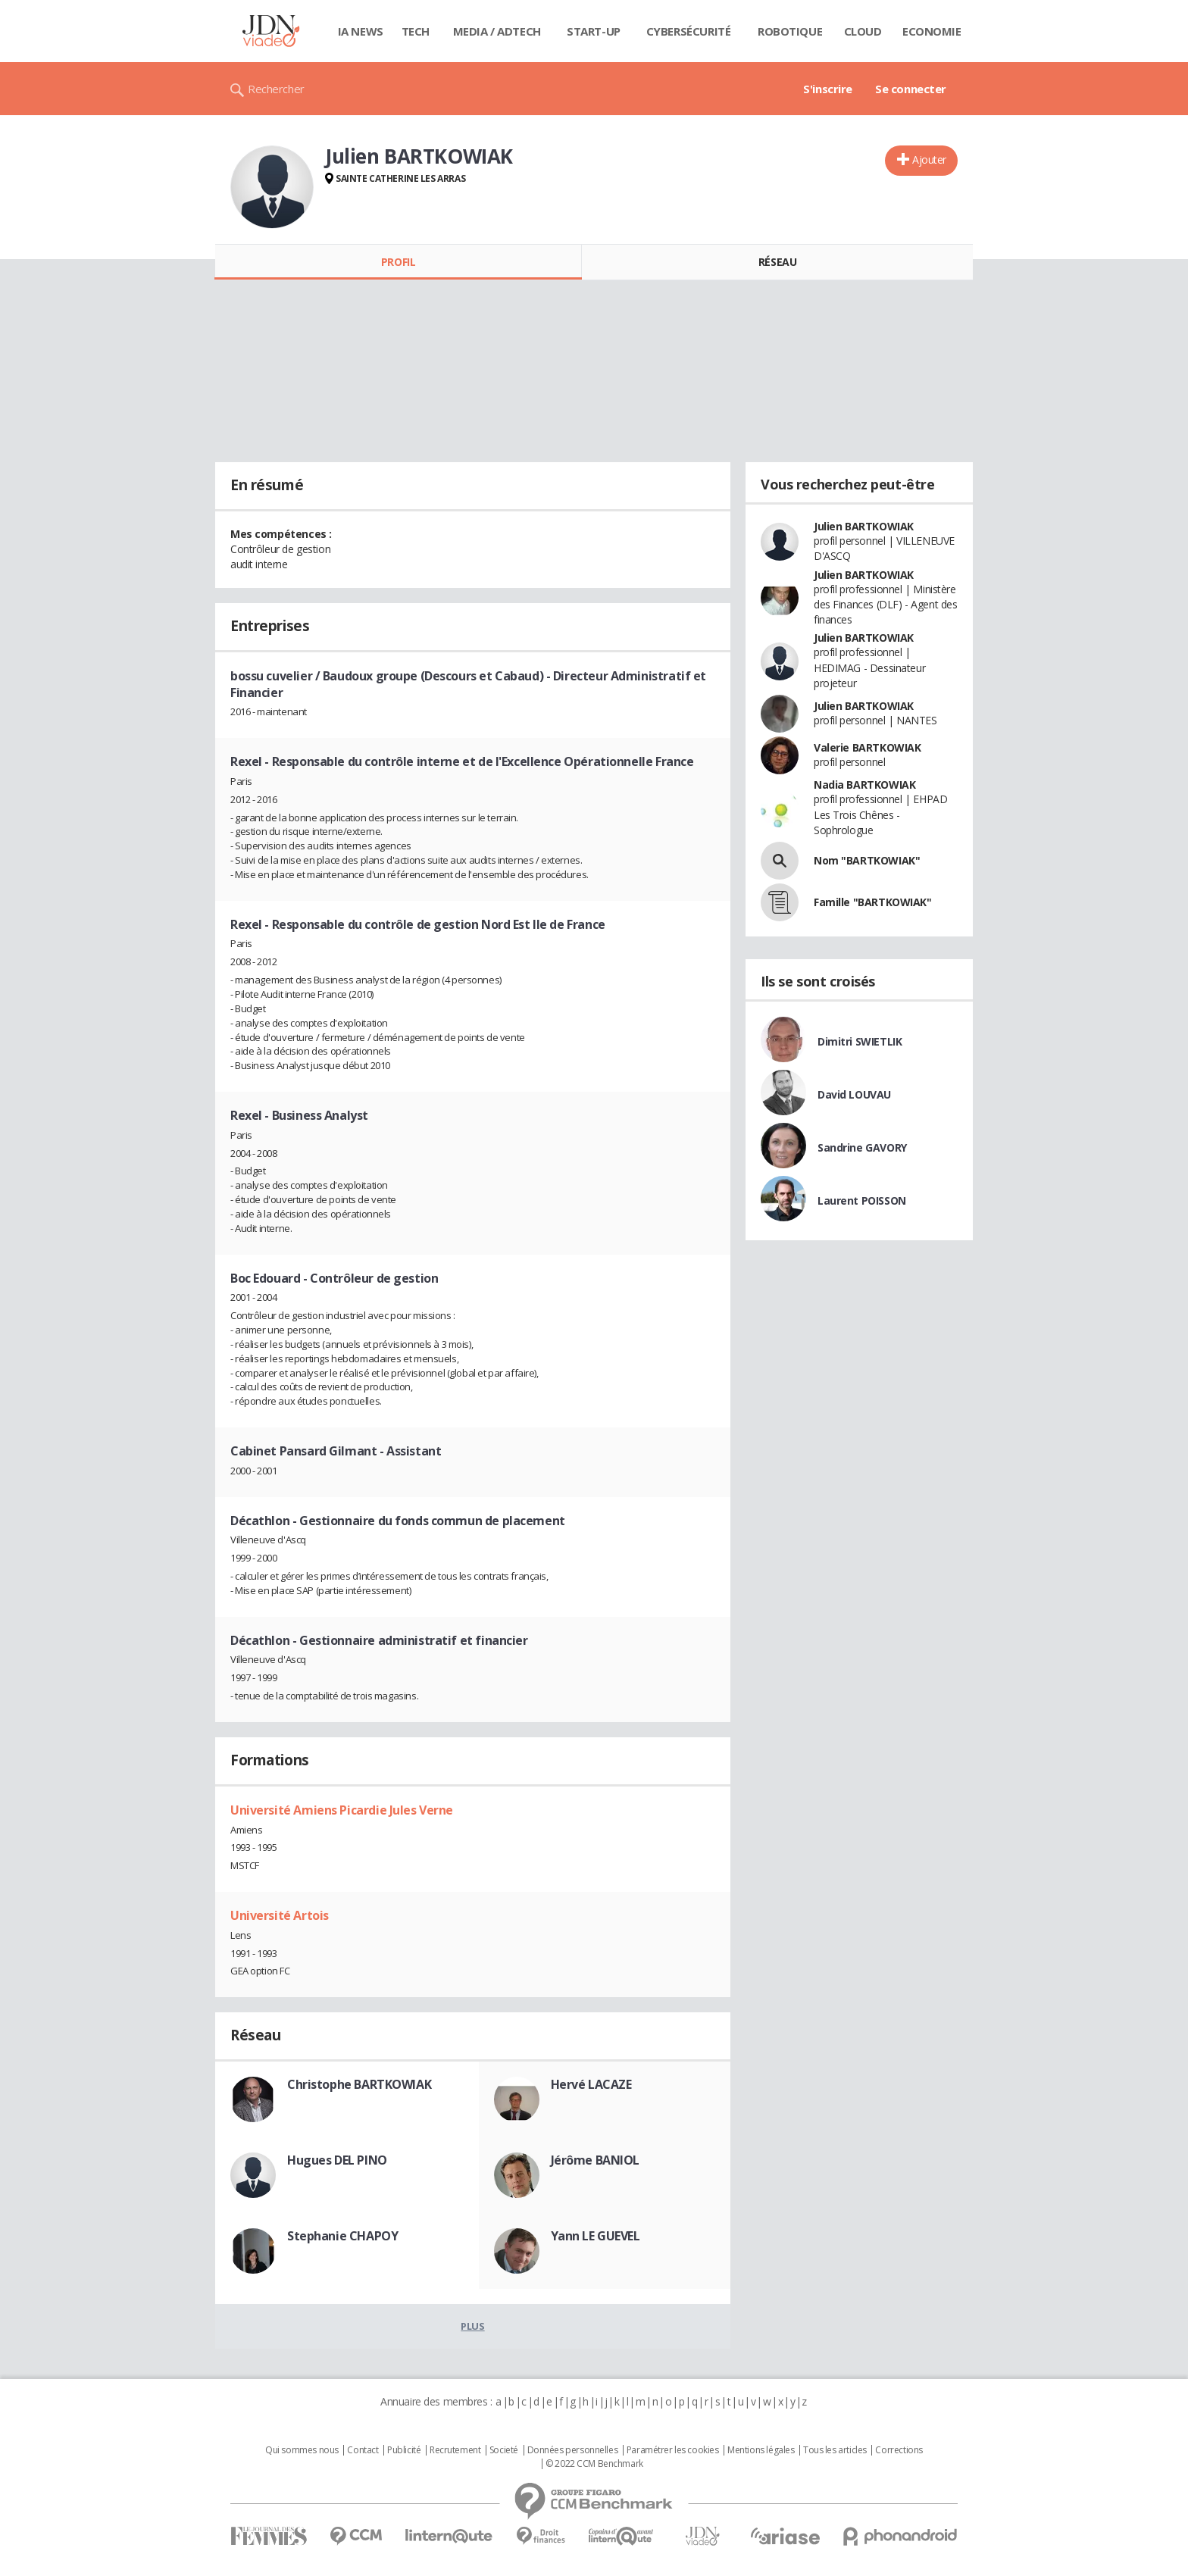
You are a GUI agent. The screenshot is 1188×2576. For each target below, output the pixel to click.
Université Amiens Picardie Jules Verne (341, 1810)
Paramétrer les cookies (673, 2450)
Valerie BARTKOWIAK (867, 747)
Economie (931, 31)
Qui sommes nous (302, 2450)
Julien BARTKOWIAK (864, 526)
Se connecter (910, 88)
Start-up (594, 31)
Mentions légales (760, 2450)
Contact (362, 2450)
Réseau (777, 262)
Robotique (790, 31)
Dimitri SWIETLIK (860, 1041)
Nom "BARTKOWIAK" (867, 860)
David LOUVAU (854, 1094)
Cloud (863, 31)
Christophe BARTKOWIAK (359, 2084)
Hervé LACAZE (591, 2084)
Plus (472, 2326)
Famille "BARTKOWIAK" (873, 902)
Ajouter (929, 159)
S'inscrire (827, 88)
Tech (416, 31)
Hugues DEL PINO (337, 2160)
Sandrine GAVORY (862, 1147)
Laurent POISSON (862, 1200)
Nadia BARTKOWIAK (864, 784)
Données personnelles (572, 2450)
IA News (360, 31)
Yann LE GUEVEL (595, 2235)
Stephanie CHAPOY (342, 2235)
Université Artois (279, 1915)
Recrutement (455, 2450)
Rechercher (276, 88)
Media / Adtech (497, 31)
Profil (398, 262)
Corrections (898, 2450)
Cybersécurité (688, 31)
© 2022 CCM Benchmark (594, 2464)
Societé (503, 2450)
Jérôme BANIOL (595, 2160)
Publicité (403, 2450)
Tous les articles (835, 2450)
